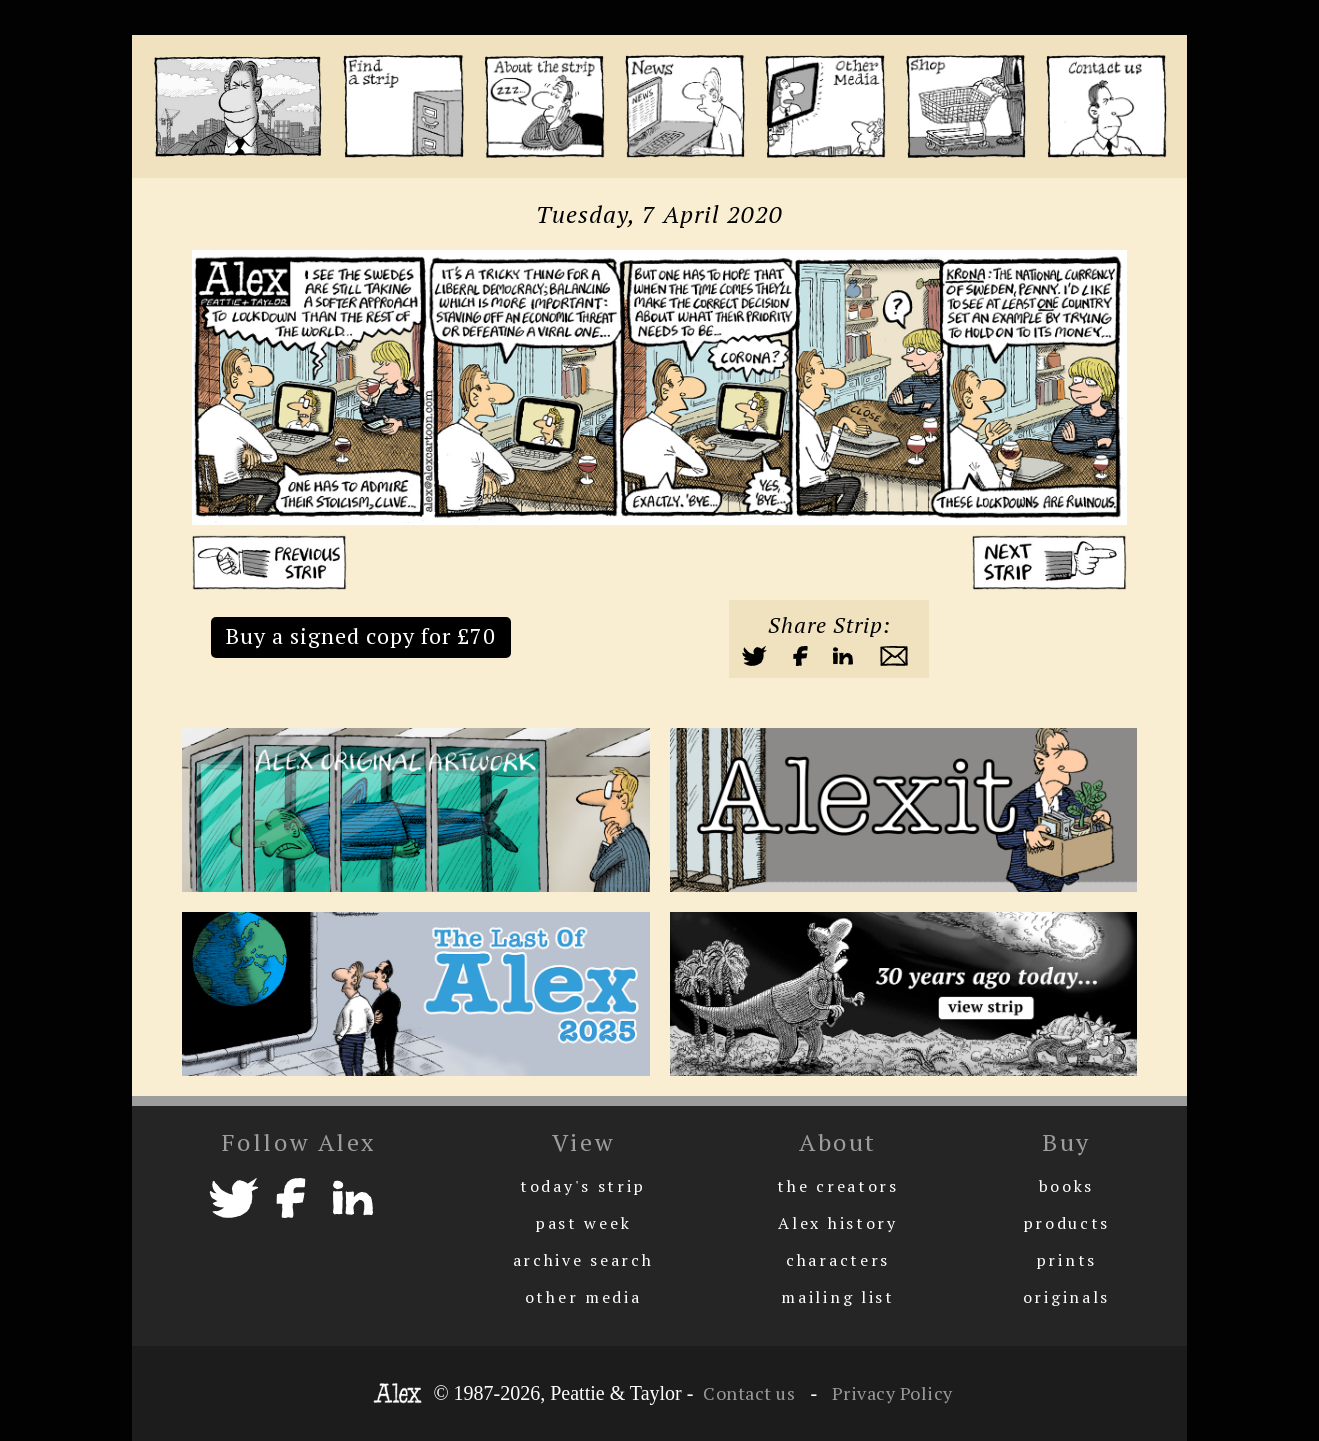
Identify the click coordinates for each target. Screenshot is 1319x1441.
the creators (837, 1186)
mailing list (837, 1297)
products (1067, 1223)
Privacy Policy (890, 1393)
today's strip (583, 1186)
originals (1066, 1297)
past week (583, 1223)
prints (1066, 1260)
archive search (583, 1260)
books (1067, 1186)
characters (838, 1260)
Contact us (749, 1393)
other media (583, 1297)
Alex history (837, 1223)
